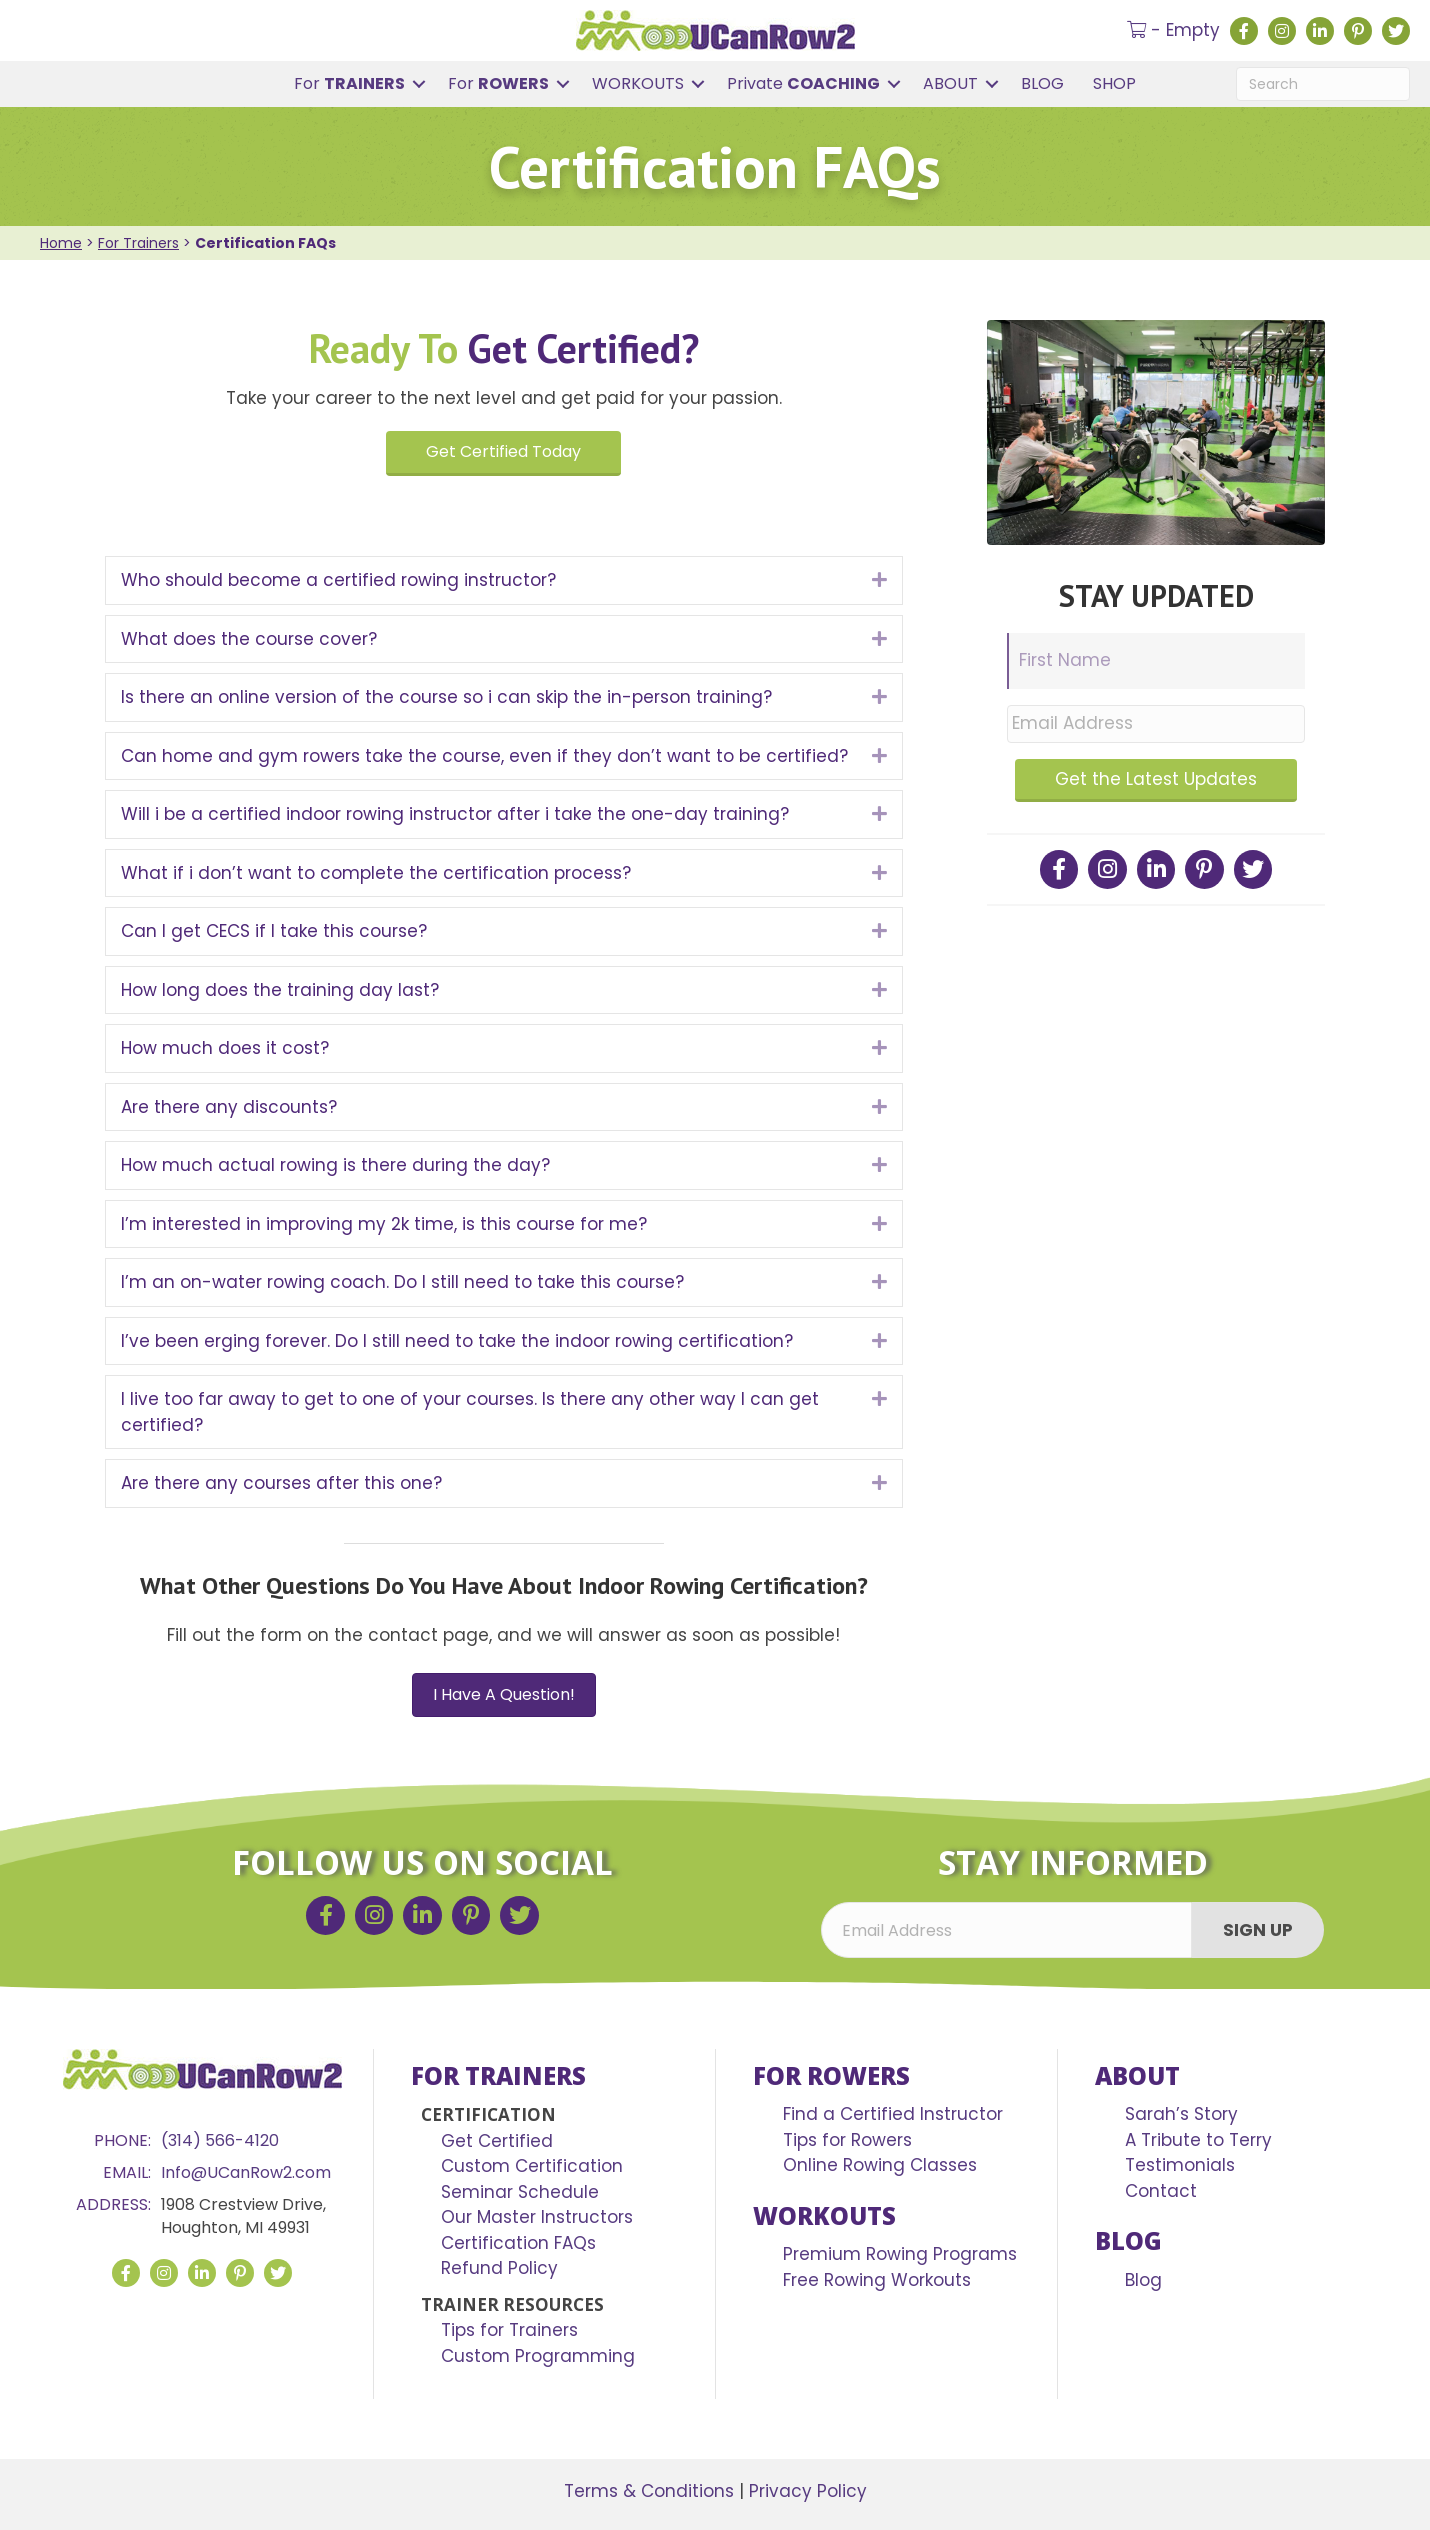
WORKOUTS (638, 83)
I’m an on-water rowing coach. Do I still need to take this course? (402, 1282)
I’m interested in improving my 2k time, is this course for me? (384, 1224)
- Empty (1173, 30)
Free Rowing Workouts (877, 2280)
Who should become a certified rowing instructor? (338, 580)
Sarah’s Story (1181, 2114)
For (349, 83)
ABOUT (950, 83)
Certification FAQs (518, 2243)
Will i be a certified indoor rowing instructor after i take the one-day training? (455, 814)
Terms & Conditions (649, 2491)
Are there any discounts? (229, 1107)
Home (61, 243)
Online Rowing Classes (880, 2165)
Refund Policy (499, 2268)
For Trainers (138, 243)
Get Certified (497, 2141)
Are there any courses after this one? (281, 1483)
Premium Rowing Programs (900, 2254)
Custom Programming (538, 2356)
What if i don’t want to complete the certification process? (376, 873)
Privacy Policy (808, 2491)
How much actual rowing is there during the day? (335, 1165)
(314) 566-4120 (220, 2140)
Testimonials (1180, 2165)
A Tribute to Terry (1198, 2140)
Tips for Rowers (847, 2140)
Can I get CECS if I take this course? (274, 931)
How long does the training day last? (280, 990)
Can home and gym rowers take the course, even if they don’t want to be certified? (484, 756)
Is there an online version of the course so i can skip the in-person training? (446, 697)
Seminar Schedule (520, 2192)
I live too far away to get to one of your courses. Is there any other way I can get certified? (470, 1412)
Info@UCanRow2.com (246, 2172)
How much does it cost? (225, 1048)
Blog (1143, 2280)
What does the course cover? (249, 639)
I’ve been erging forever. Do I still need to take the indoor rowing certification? (457, 1341)
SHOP (1114, 83)
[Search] (1323, 84)
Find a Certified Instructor (893, 2114)
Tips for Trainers (509, 2330)
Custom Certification (532, 2166)
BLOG (1042, 83)
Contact (1161, 2191)
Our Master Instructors (537, 2217)
